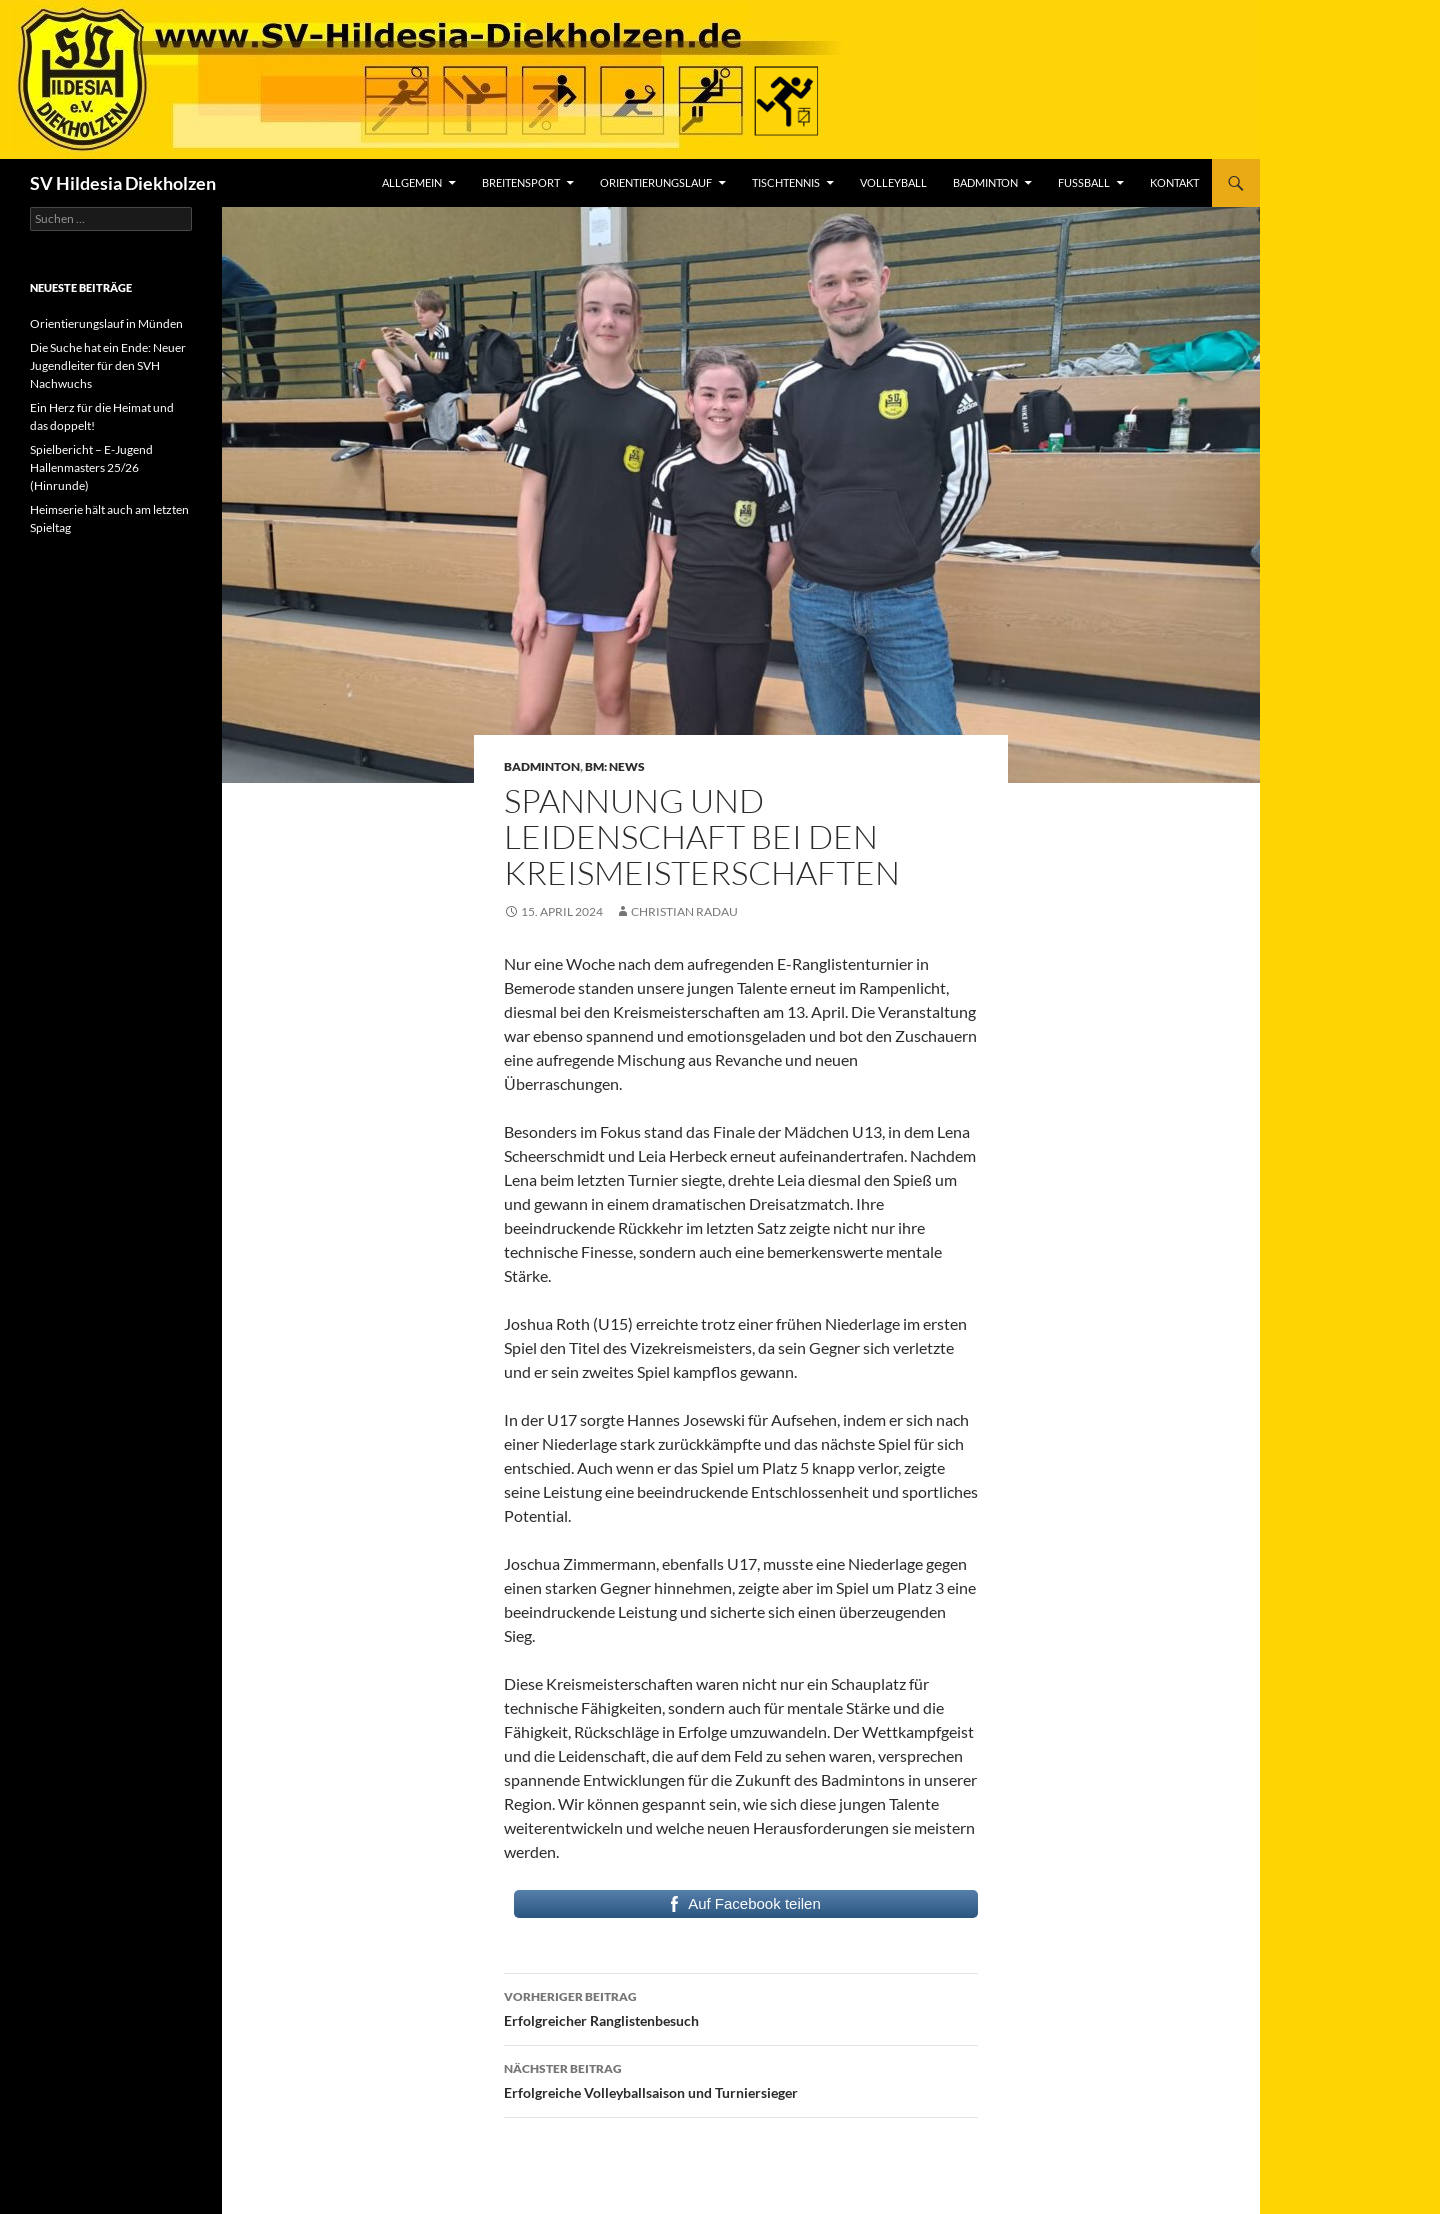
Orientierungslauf (656, 182)
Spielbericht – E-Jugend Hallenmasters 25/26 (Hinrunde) (91, 467)
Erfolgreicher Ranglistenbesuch (741, 2007)
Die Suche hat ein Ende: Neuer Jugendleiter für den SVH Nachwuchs (108, 365)
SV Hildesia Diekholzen (123, 183)
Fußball (1084, 182)
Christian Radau (684, 911)
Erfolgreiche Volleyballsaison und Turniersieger (741, 2079)
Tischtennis (786, 182)
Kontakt (1174, 182)
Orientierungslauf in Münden (106, 323)
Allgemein (412, 182)
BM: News (615, 766)
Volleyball (893, 182)
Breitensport (521, 182)
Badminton (985, 182)
